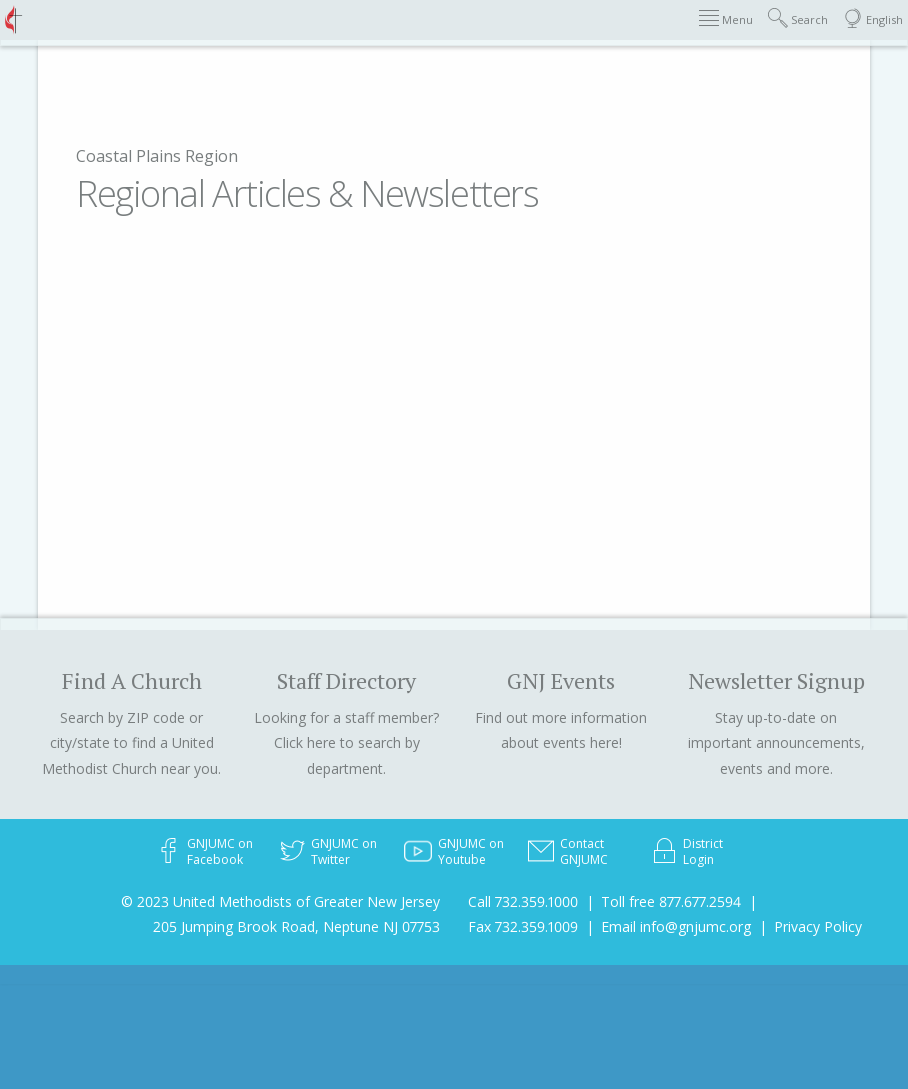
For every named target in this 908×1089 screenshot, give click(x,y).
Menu (726, 18)
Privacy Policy (818, 926)
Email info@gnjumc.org (676, 926)
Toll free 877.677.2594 (671, 901)
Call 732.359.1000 (523, 901)
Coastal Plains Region (157, 156)
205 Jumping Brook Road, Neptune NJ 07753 (296, 926)
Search (798, 18)
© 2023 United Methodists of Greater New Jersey (280, 901)
